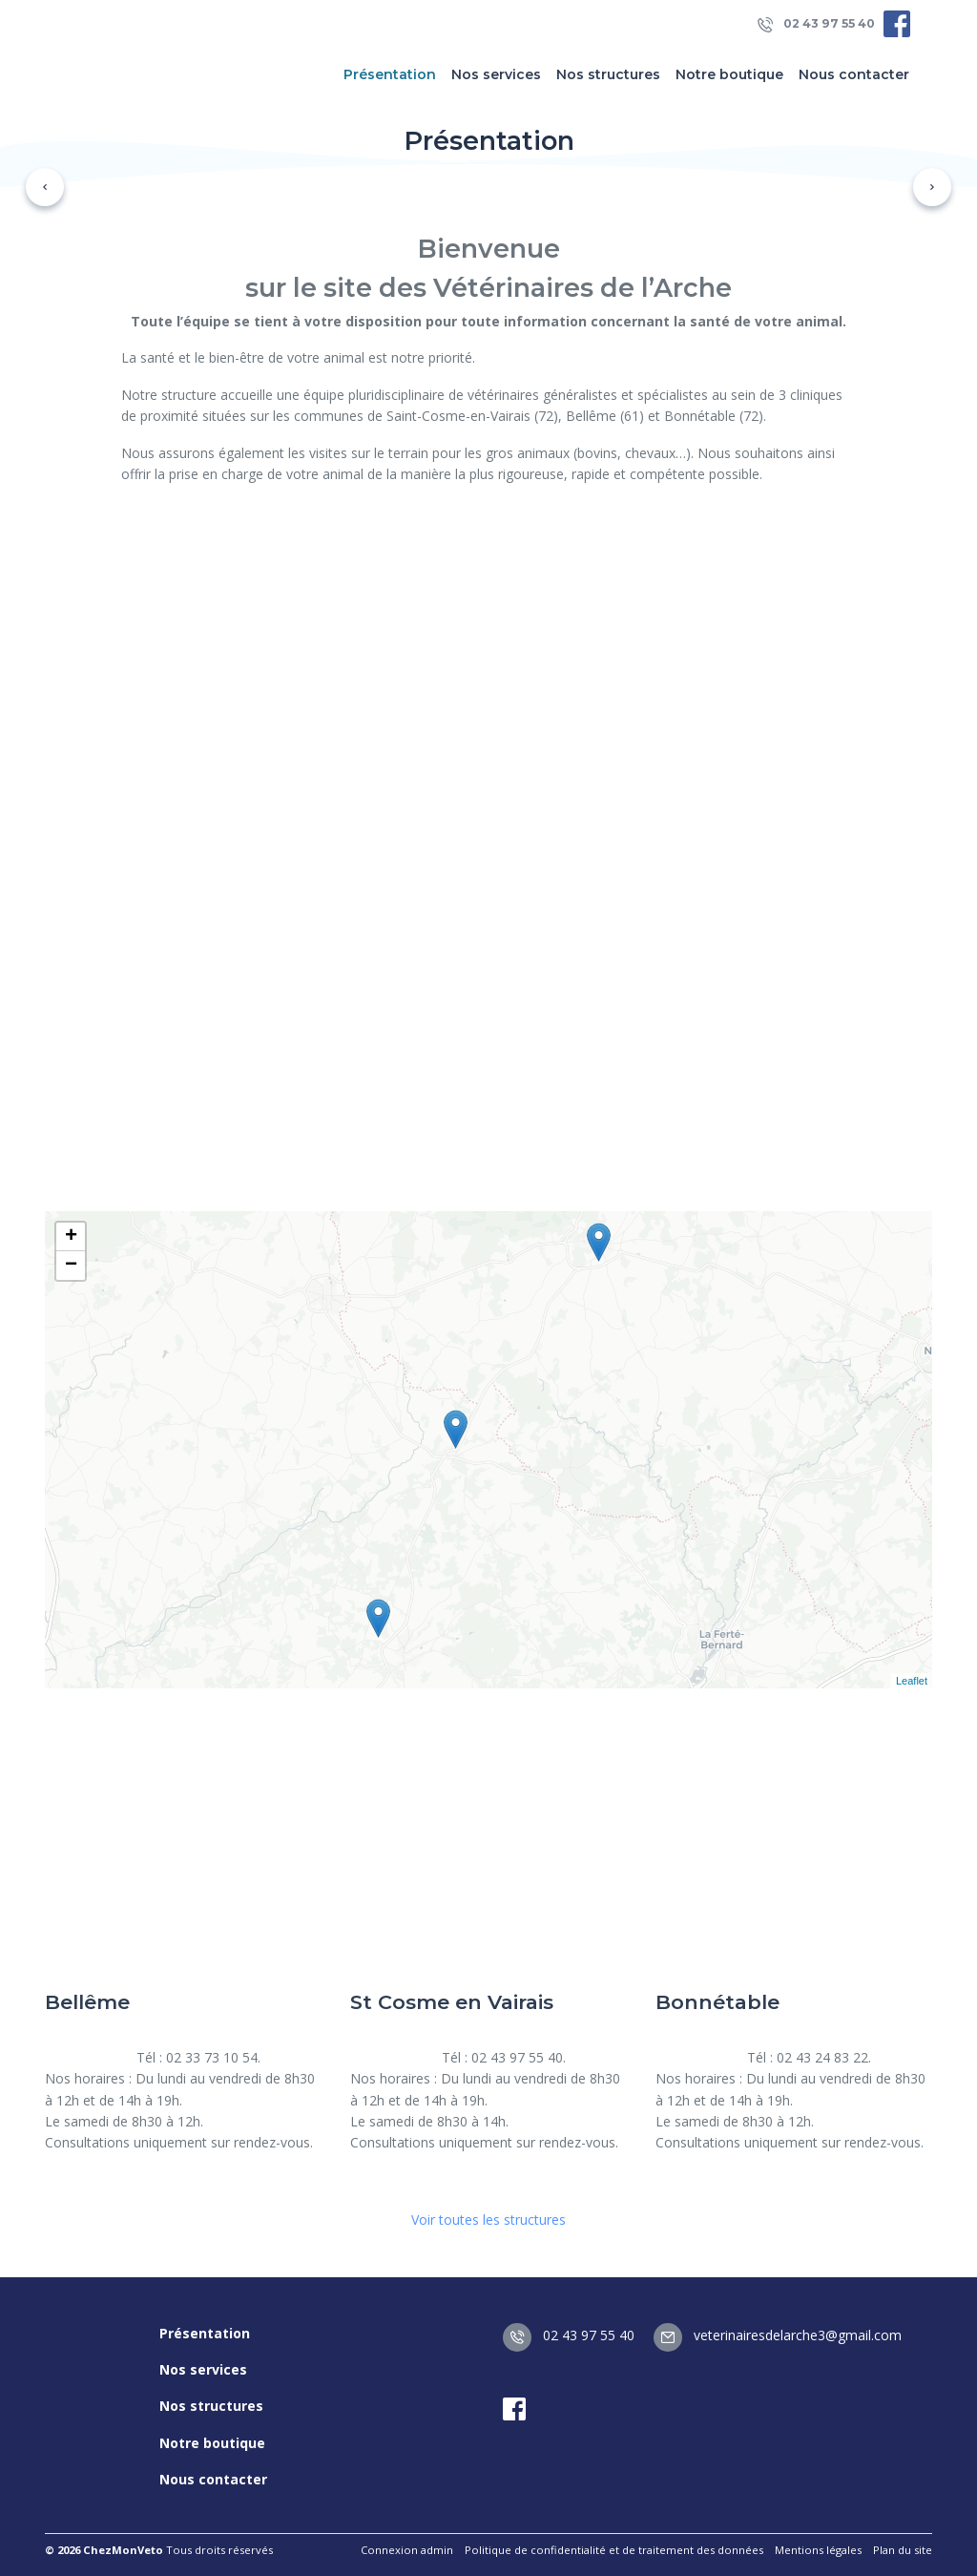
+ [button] (71, 1237)
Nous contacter (854, 74)
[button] (45, 187)
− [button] (71, 1265)
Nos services (496, 74)
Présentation (389, 74)
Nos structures (608, 74)
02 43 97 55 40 (816, 24)
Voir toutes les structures (488, 2219)
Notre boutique (729, 74)
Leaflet (911, 1680)
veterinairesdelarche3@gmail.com (778, 2335)
